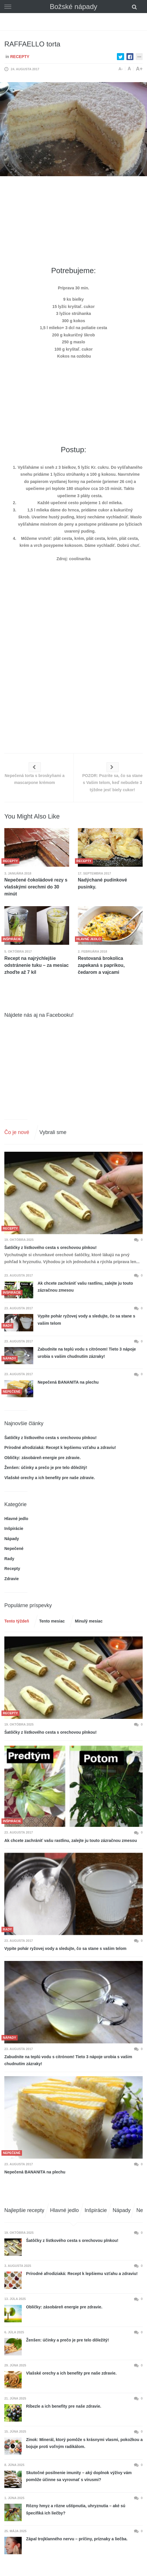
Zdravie (11, 1578)
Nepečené (13, 1548)
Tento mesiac (52, 1621)
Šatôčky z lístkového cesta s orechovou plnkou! (50, 1247)
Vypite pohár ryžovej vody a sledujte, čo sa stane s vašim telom (86, 1320)
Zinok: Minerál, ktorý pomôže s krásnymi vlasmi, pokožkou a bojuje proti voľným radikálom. (84, 2443)
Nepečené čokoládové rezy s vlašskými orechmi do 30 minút (35, 886)
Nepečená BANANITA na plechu (68, 1382)
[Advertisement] (75, 221)
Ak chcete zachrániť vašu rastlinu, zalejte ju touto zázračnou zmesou (85, 1287)
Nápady (11, 1538)
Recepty (19, 56)
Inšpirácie (13, 1528)
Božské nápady (73, 6)
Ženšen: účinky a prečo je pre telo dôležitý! (45, 1467)
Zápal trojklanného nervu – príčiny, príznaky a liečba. (77, 2539)
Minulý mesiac (89, 1621)
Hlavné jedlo (16, 1518)
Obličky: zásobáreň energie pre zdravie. (42, 1457)
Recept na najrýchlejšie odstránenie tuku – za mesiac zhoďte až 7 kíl (36, 965)
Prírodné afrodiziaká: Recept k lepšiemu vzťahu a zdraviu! (60, 1447)
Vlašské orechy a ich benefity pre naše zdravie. (49, 1477)
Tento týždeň (16, 1621)
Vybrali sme (52, 1132)
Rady (9, 1558)
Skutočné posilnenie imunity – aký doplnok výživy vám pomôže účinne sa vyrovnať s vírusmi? (79, 2476)
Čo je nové (16, 1132)
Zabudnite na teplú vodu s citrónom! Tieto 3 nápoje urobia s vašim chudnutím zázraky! (87, 1353)
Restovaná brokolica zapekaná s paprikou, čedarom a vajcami (101, 965)
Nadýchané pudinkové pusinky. (102, 883)
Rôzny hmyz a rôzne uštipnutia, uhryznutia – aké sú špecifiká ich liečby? (75, 2509)
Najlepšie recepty (24, 2210)
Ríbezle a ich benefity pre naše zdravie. (63, 2406)
